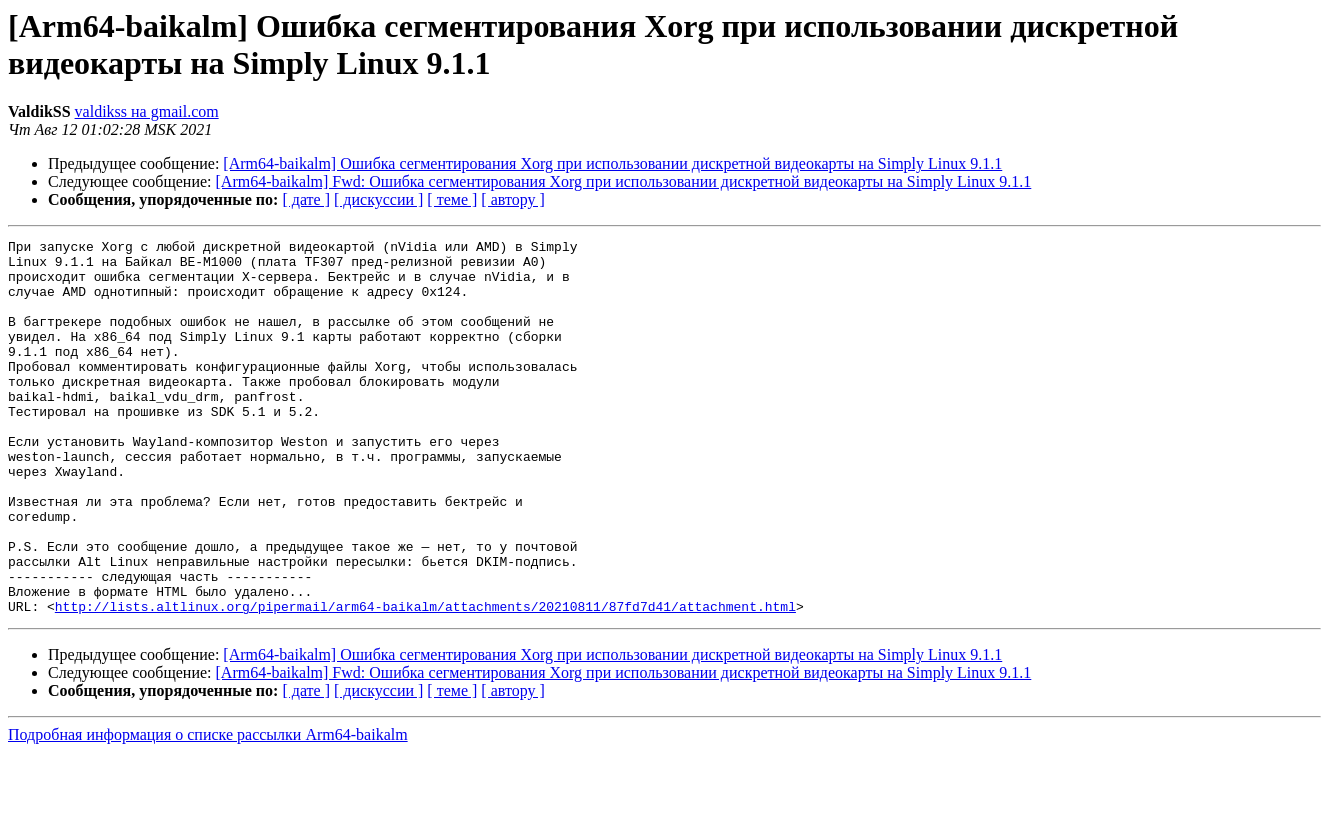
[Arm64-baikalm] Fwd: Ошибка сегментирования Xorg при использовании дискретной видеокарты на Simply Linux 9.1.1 (624, 181)
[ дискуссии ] (378, 199)
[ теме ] (452, 199)
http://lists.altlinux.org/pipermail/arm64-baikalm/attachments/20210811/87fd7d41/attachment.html (425, 681)
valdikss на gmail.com (147, 111)
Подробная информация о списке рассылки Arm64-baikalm (208, 809)
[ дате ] (306, 199)
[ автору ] (512, 199)
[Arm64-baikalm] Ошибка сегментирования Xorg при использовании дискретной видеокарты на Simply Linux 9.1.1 (612, 163)
